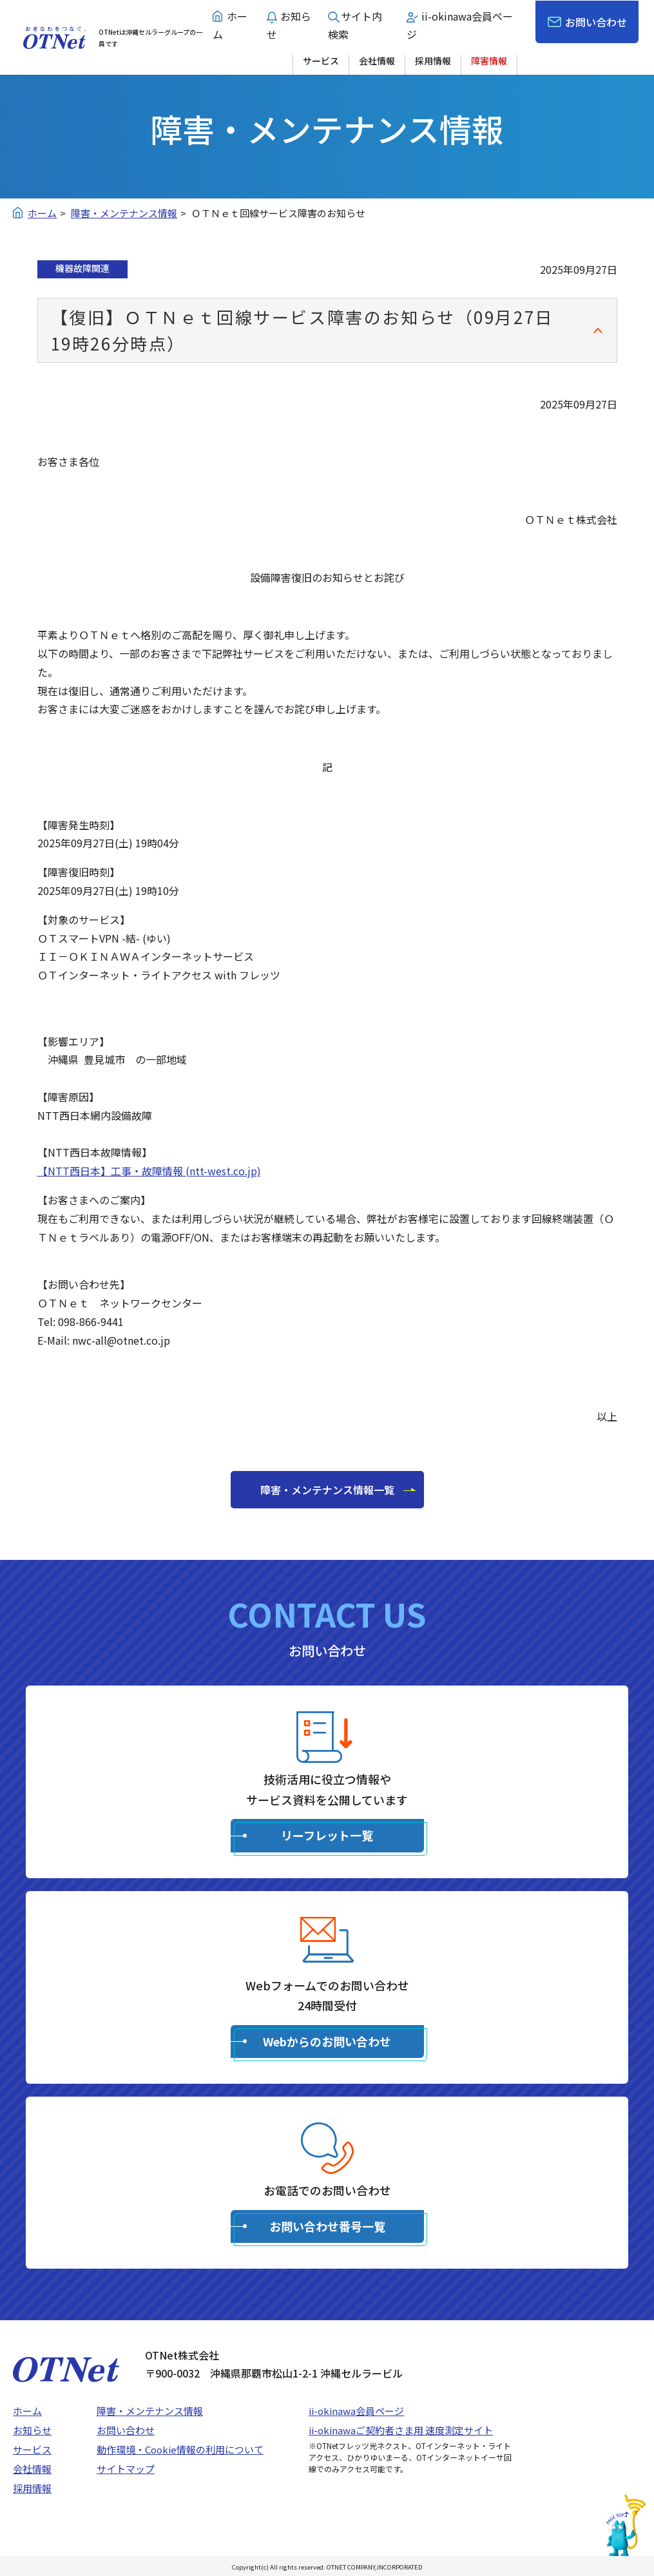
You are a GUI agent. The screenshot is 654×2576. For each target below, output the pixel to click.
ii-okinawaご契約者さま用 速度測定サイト (401, 2430)
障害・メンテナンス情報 (150, 2410)
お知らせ (32, 2430)
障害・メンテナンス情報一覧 (327, 1489)
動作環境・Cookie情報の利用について (180, 2449)
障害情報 (489, 60)
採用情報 (433, 60)
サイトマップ (126, 2468)
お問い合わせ (596, 22)
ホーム (27, 2410)
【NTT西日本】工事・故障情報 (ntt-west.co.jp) (149, 1170)
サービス (321, 60)
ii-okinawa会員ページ (356, 2410)
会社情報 (377, 60)
